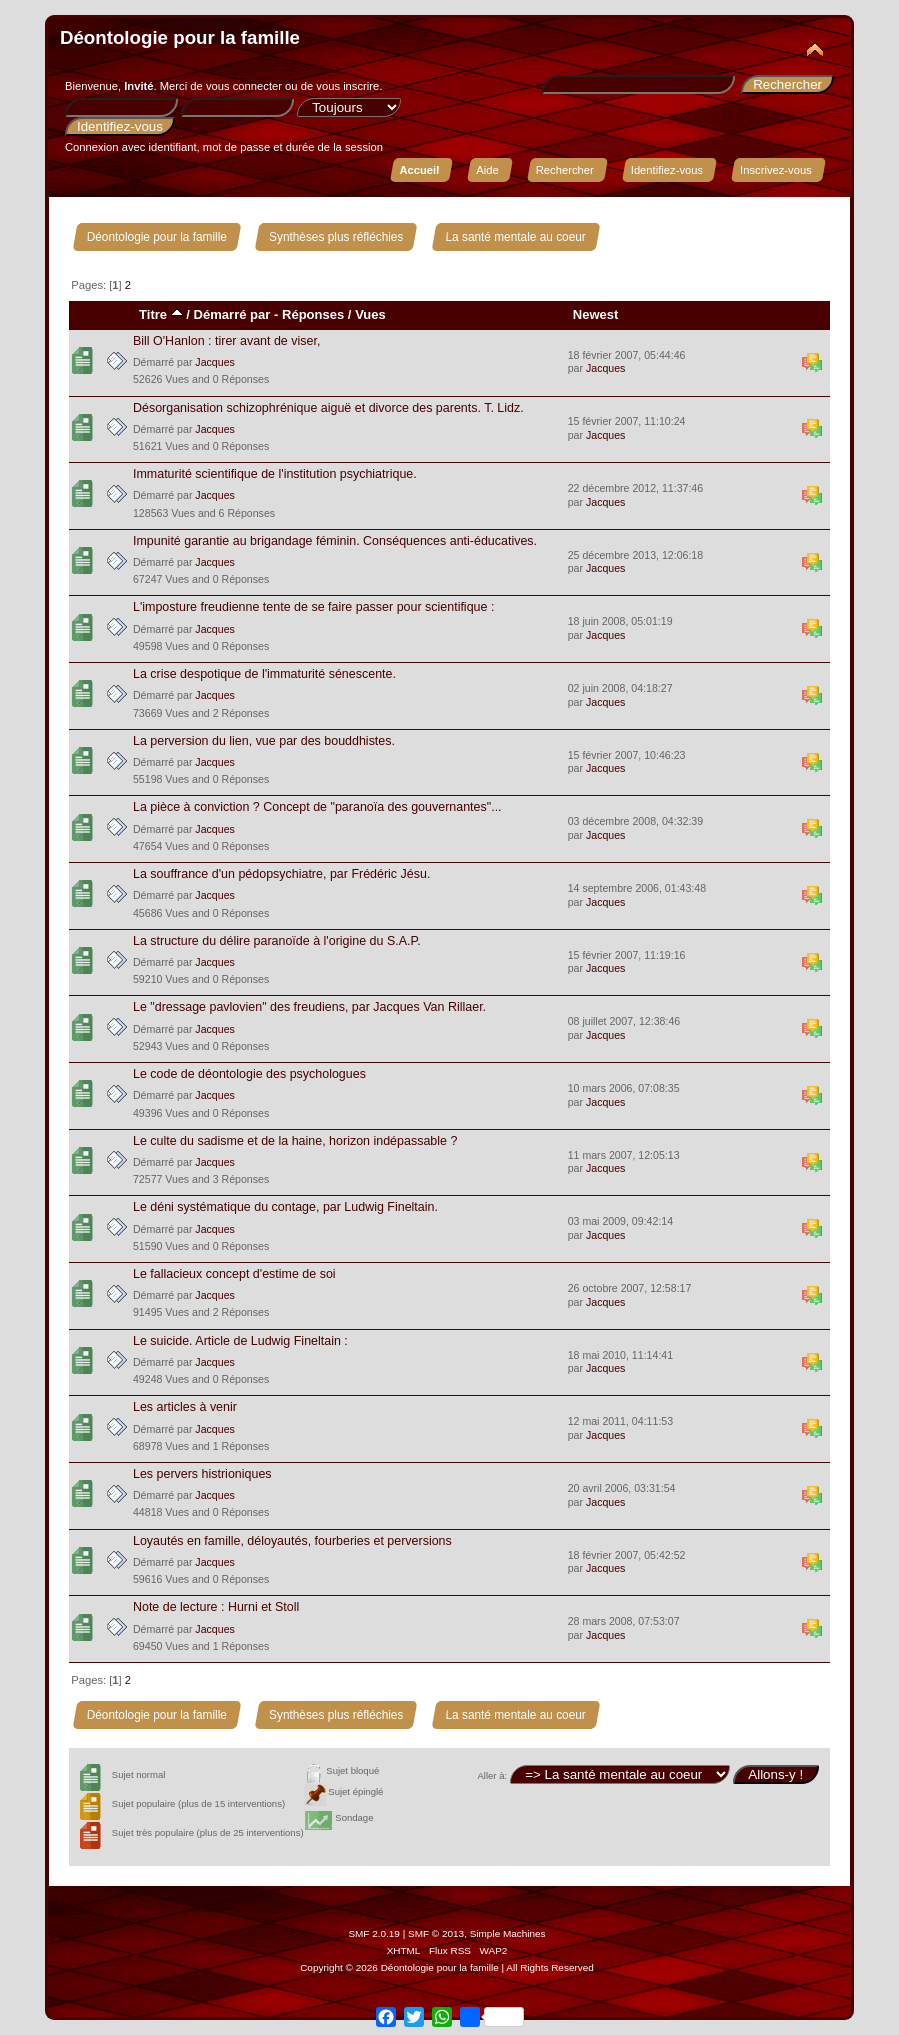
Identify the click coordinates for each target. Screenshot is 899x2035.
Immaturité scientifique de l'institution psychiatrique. (275, 474)
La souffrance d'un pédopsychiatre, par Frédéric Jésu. (281, 874)
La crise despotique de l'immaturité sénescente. (264, 674)
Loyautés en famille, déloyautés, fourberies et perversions (292, 1541)
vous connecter (244, 86)
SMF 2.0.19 (374, 1933)
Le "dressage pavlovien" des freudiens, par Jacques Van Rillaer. (309, 1007)
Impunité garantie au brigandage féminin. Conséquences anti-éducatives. (335, 541)
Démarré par (232, 314)
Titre (161, 314)
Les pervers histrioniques (202, 1474)
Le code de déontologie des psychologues (249, 1074)
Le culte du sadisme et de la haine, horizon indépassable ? (295, 1141)
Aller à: (492, 1775)
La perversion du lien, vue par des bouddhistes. (264, 741)
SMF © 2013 (436, 1933)
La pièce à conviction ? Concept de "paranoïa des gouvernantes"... (317, 807)
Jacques (214, 362)
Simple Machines (508, 1933)
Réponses (313, 314)
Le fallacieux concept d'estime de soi (234, 1274)
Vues (370, 314)
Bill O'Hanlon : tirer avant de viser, (226, 341)
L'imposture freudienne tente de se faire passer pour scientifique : (313, 607)
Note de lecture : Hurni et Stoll (216, 1607)
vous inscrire (347, 86)
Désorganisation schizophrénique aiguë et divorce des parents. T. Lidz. (328, 408)
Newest (596, 314)
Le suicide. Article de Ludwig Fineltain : (240, 1341)
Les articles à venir (185, 1407)
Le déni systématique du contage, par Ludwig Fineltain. (285, 1207)
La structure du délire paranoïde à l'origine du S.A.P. (277, 941)
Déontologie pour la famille (180, 37)
